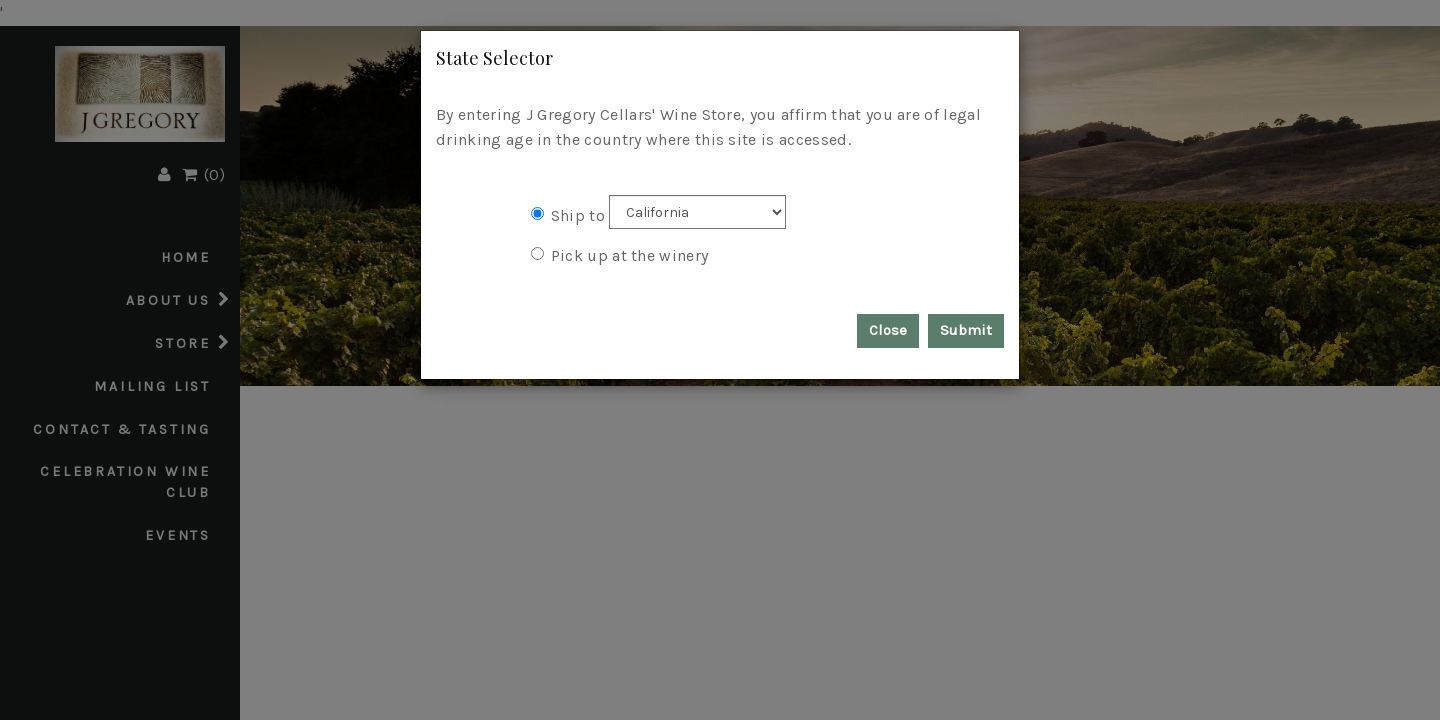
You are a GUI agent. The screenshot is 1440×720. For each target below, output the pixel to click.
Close (888, 330)
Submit (966, 330)
